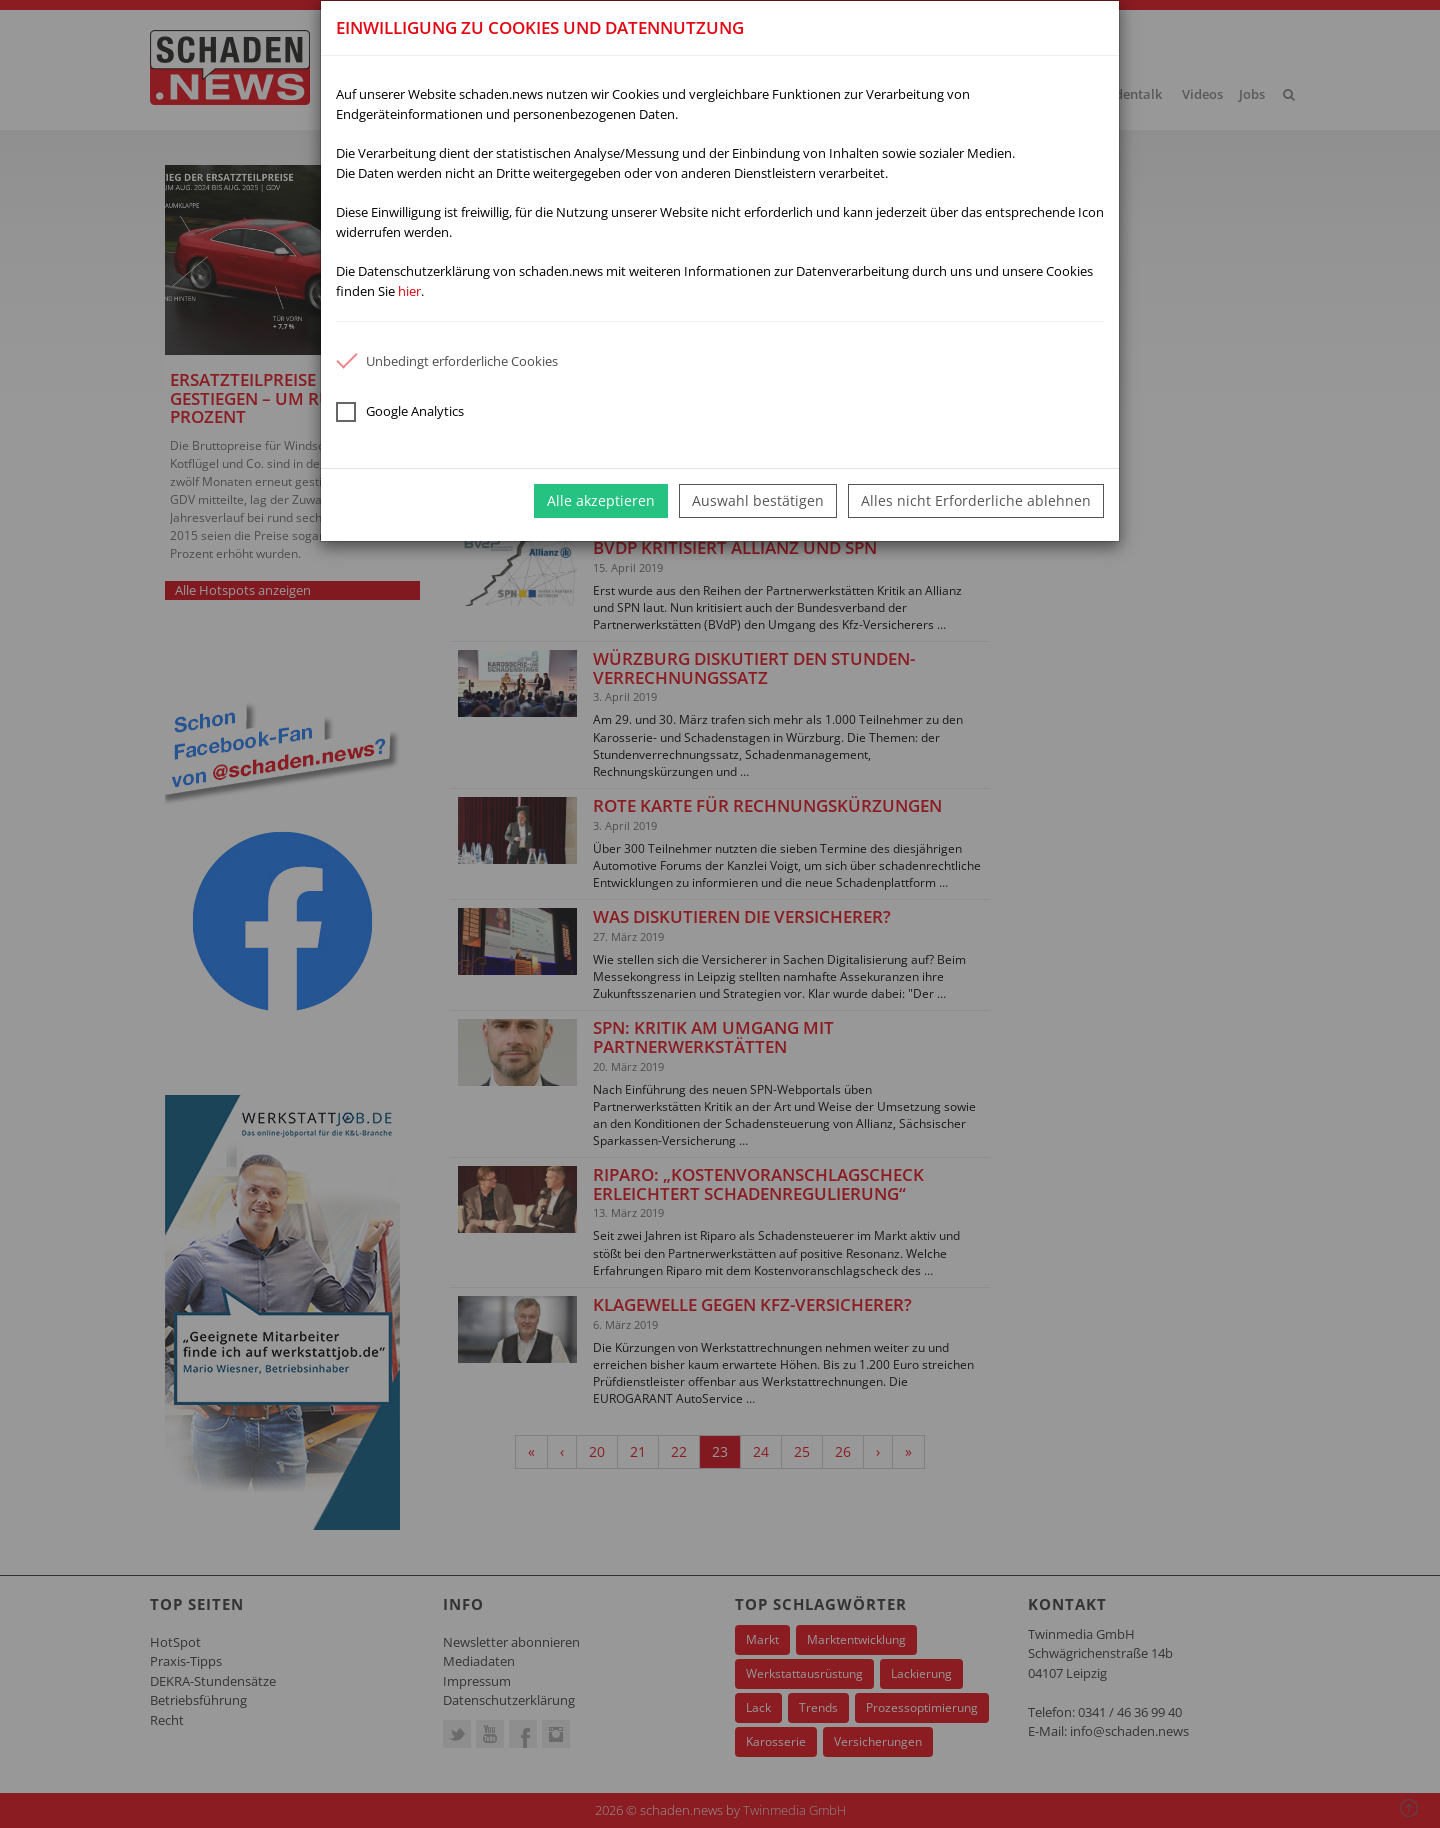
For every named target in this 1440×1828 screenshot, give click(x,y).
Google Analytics (400, 412)
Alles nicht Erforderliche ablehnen (976, 500)
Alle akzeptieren (601, 500)
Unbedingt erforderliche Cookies (447, 361)
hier (409, 291)
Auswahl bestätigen (758, 500)
